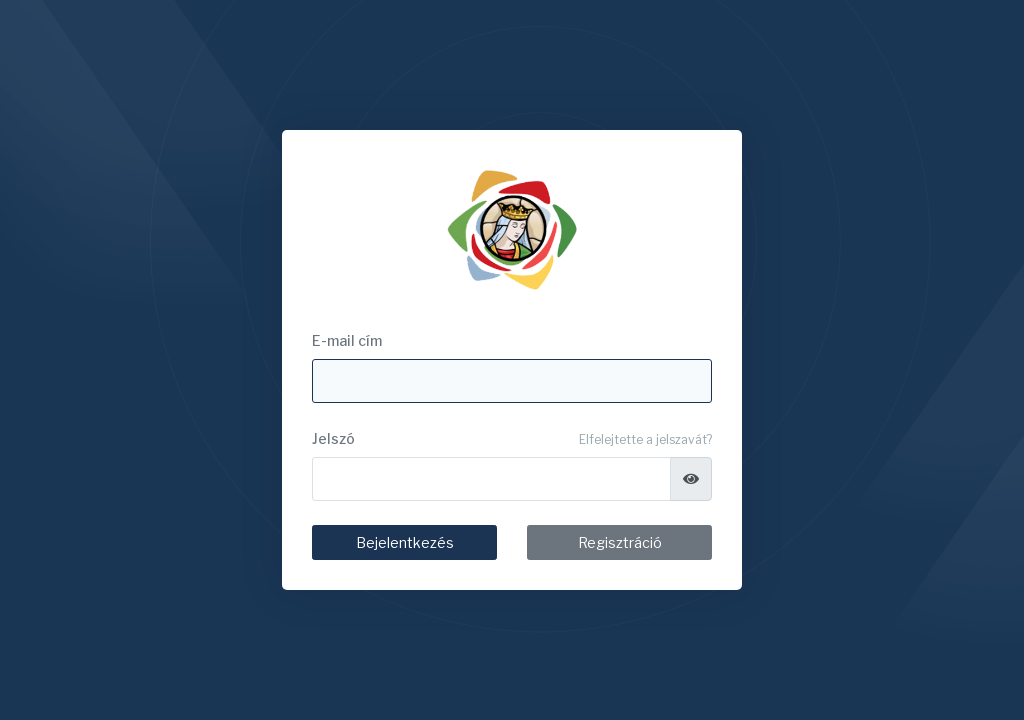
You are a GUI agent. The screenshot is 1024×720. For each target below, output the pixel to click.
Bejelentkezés (405, 542)
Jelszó (333, 438)
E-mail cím (347, 340)
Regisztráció (620, 542)
